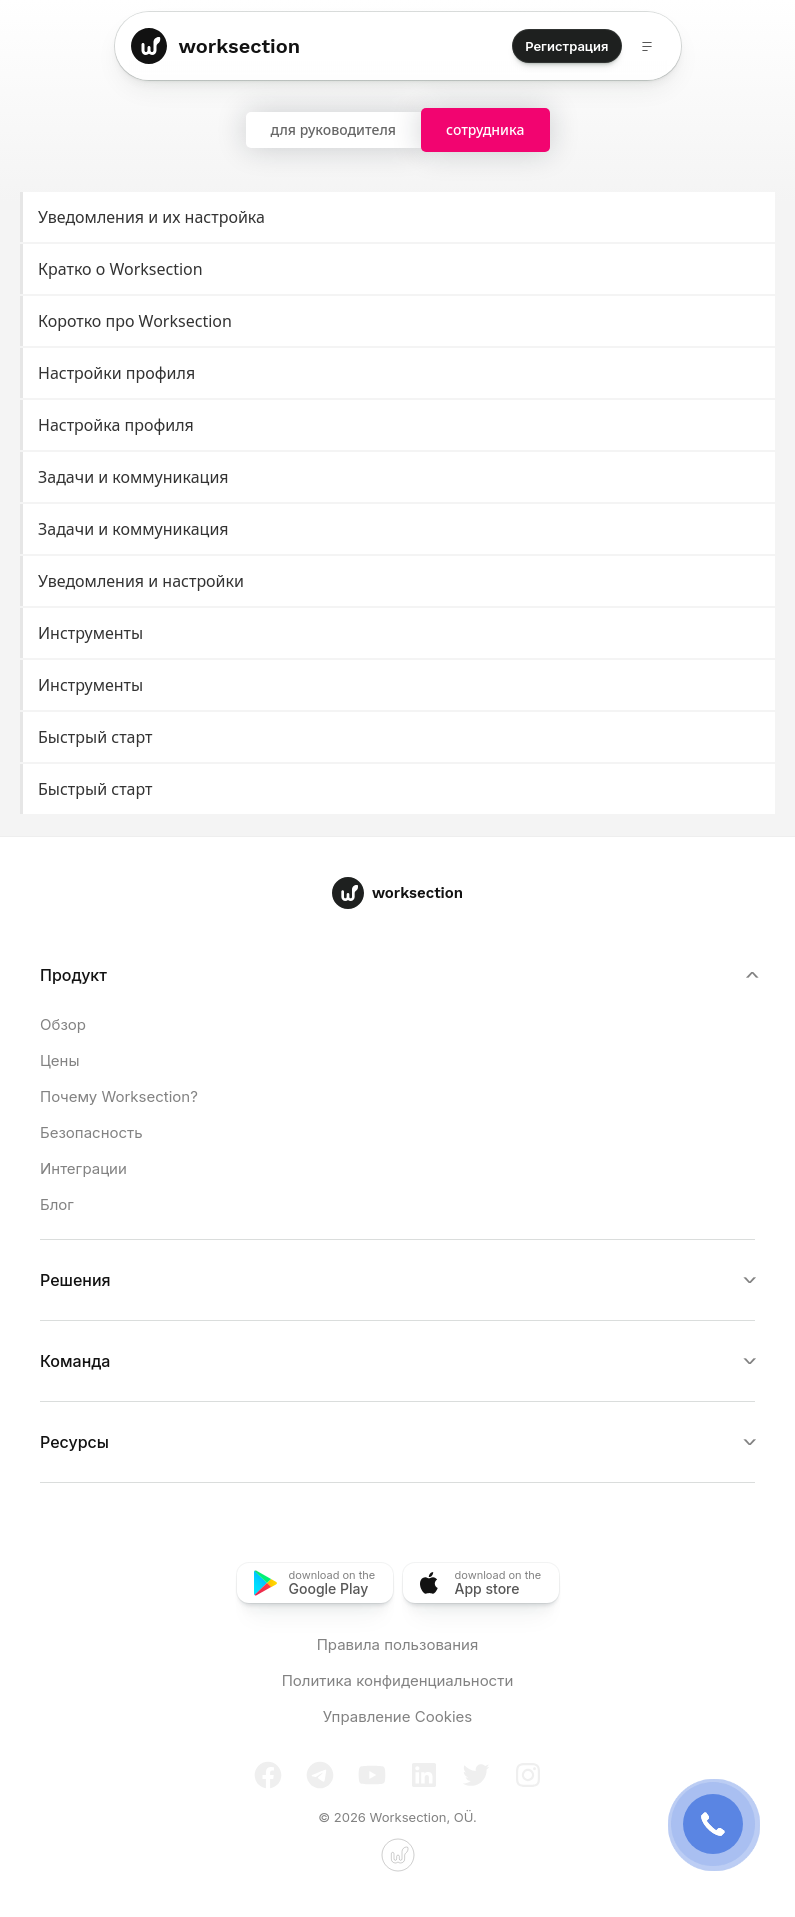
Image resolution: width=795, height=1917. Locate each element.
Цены (59, 1060)
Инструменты (399, 633)
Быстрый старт (399, 737)
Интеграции (83, 1168)
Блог (57, 1204)
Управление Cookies (397, 1716)
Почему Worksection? (119, 1096)
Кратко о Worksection (399, 269)
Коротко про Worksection (399, 321)
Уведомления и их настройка (399, 217)
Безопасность (91, 1132)
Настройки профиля (399, 373)
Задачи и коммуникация (399, 477)
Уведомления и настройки (399, 581)
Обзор (63, 1024)
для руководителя (334, 129)
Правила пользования (398, 1644)
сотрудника (485, 129)
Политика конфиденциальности (398, 1680)
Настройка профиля (399, 425)
